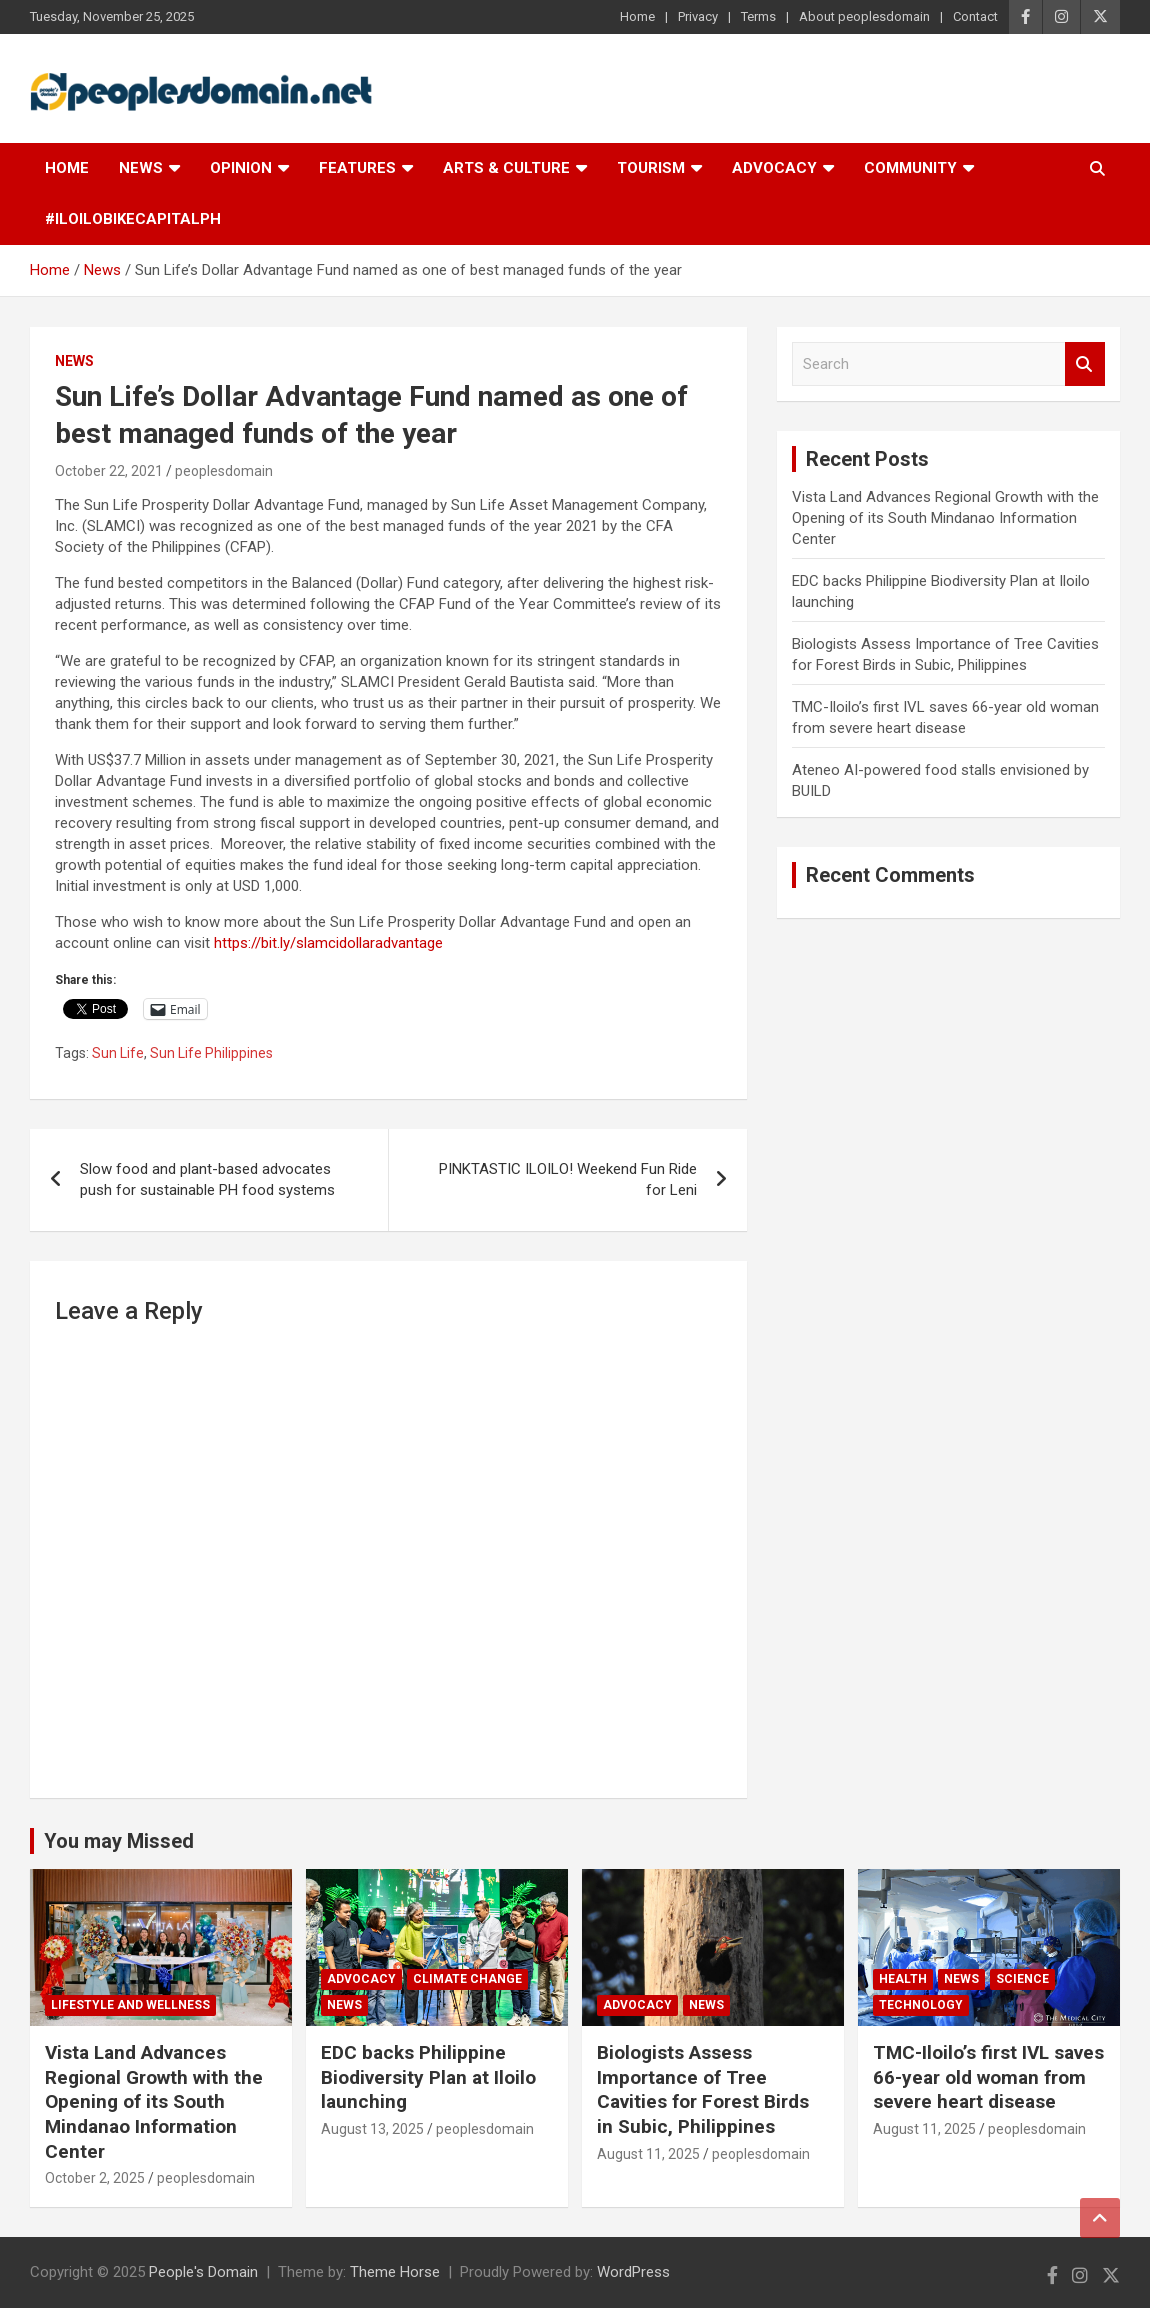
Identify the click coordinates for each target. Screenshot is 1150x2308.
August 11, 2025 (648, 2154)
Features (357, 168)
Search (1085, 364)
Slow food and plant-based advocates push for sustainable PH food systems (207, 1179)
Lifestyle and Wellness (130, 2005)
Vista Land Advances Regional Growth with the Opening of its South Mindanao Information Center (945, 518)
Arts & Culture (506, 168)
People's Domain (203, 2272)
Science (1022, 1979)
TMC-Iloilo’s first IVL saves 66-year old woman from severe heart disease (988, 2077)
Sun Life (118, 1053)
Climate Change (467, 1979)
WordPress (633, 2272)
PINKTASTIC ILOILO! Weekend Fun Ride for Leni (568, 1179)
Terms (758, 16)
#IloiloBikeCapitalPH (133, 219)
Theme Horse (395, 2272)
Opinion (241, 168)
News (141, 168)
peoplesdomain (224, 471)
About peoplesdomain (864, 16)
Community (910, 168)
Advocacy (774, 168)
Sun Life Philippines (211, 1053)
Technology (921, 2005)
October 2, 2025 (95, 2178)
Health (903, 1979)
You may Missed (119, 1841)
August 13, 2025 (372, 2129)
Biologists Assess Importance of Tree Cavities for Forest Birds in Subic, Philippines (703, 2089)
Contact (975, 16)
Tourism (651, 168)
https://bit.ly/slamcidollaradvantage (328, 943)
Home (637, 16)
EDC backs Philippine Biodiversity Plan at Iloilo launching (428, 2077)
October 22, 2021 (109, 471)
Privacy (698, 16)
